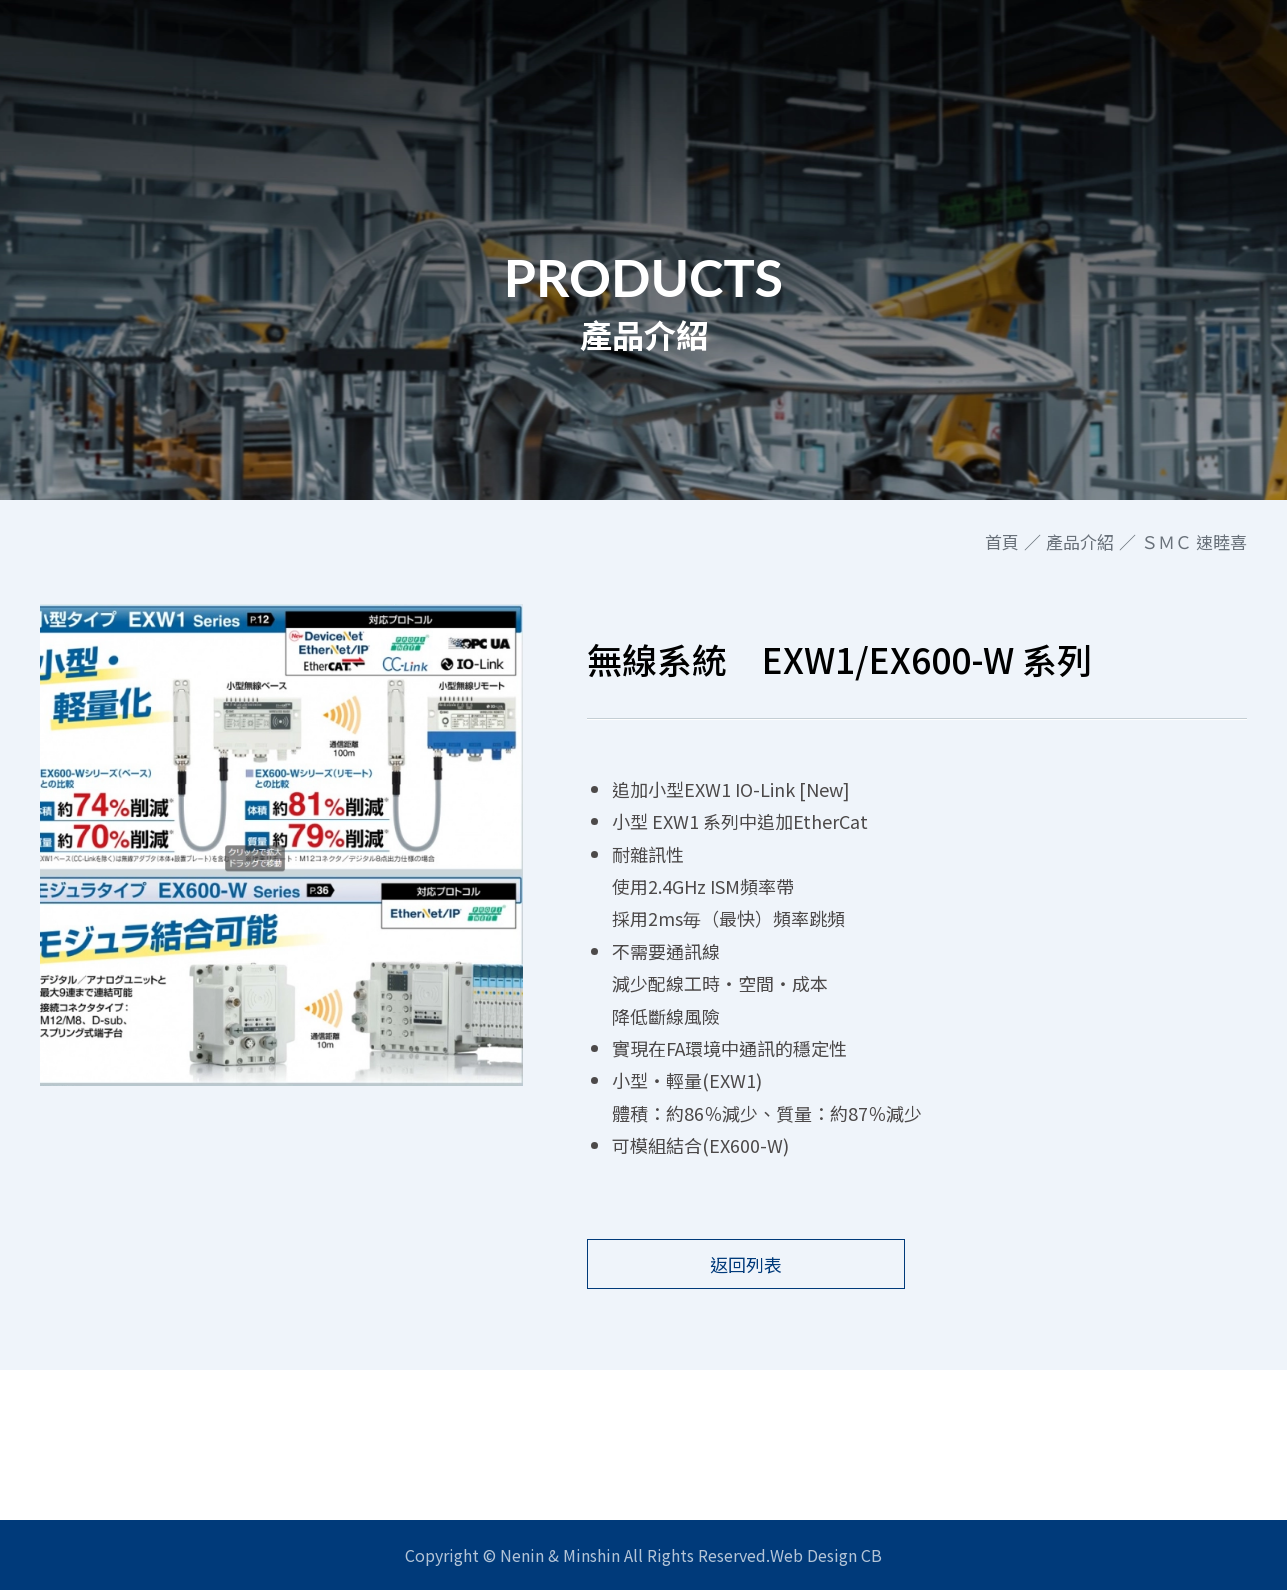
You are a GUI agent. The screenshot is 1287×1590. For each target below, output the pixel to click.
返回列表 (746, 1264)
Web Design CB (826, 1555)
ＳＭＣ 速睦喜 (1194, 542)
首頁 (1002, 542)
